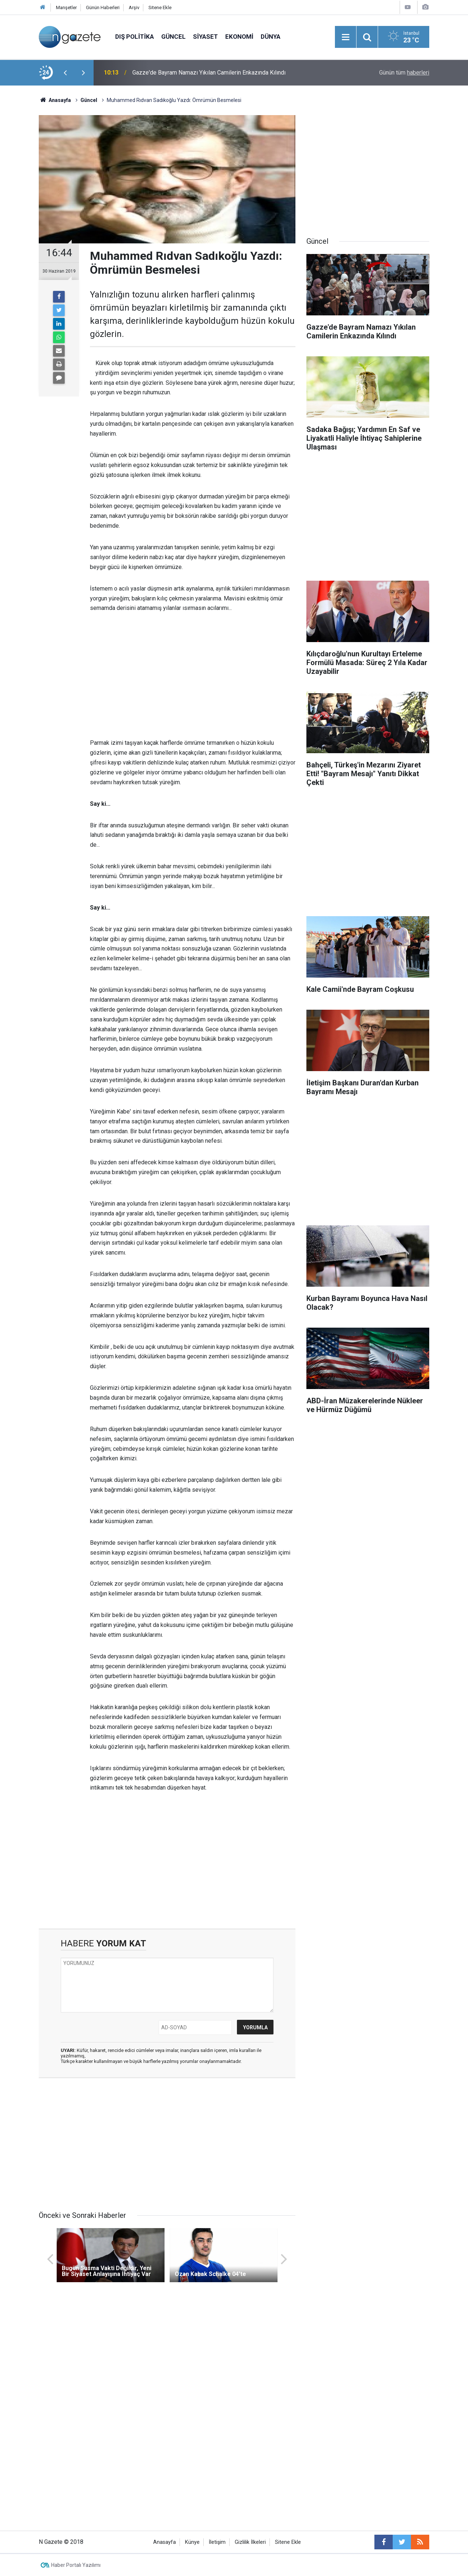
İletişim (217, 2542)
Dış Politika (134, 36)
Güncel (173, 36)
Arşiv (134, 7)
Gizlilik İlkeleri (250, 2542)
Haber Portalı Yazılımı (76, 2565)
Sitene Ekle (159, 7)
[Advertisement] (192, 676)
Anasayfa (164, 2542)
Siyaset (205, 36)
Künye (192, 2542)
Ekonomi (239, 36)
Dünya (270, 36)
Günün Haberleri (103, 7)
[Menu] (345, 37)
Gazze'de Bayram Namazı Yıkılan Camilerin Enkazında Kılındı (209, 72)
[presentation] (65, 72)
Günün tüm (404, 72)
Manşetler (66, 7)
